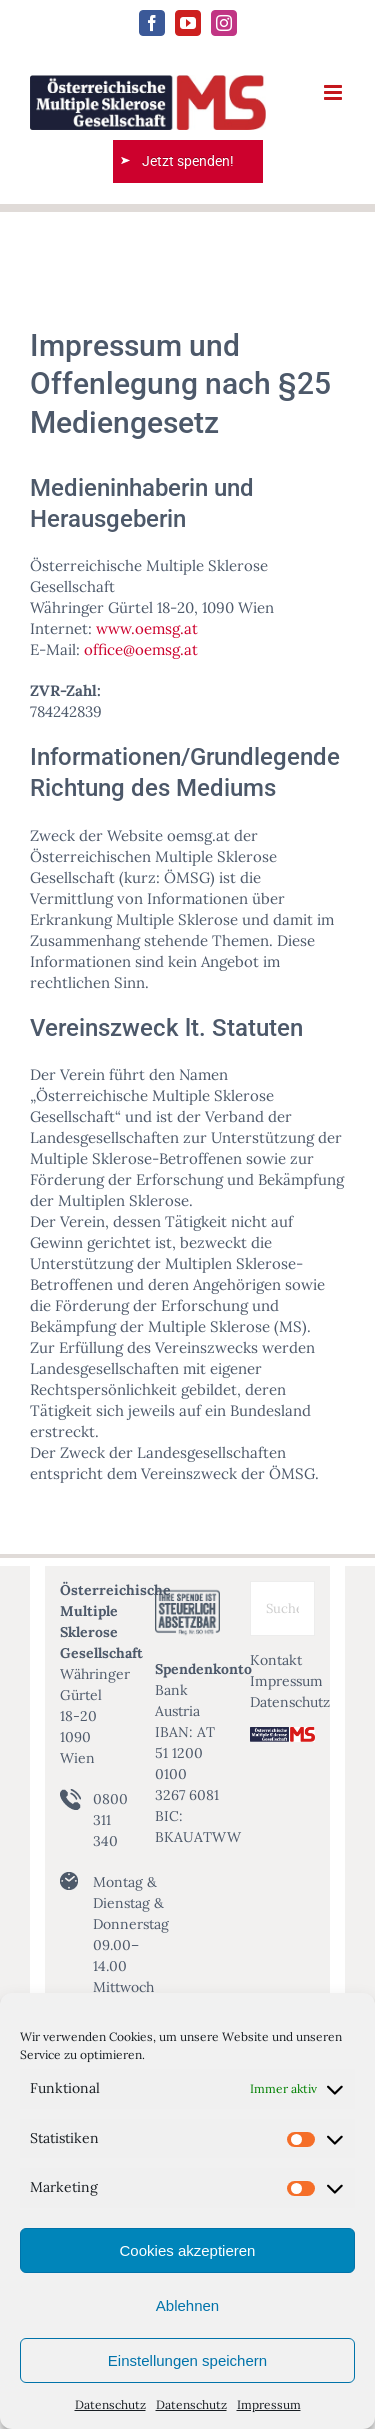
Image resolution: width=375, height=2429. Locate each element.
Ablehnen (187, 2305)
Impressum (269, 2404)
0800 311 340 (110, 1820)
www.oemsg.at (147, 628)
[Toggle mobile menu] (334, 92)
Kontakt (276, 1660)
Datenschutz (110, 2404)
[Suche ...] (282, 1608)
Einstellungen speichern (187, 2360)
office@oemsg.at (141, 649)
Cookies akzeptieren (188, 2250)
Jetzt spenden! (188, 161)
